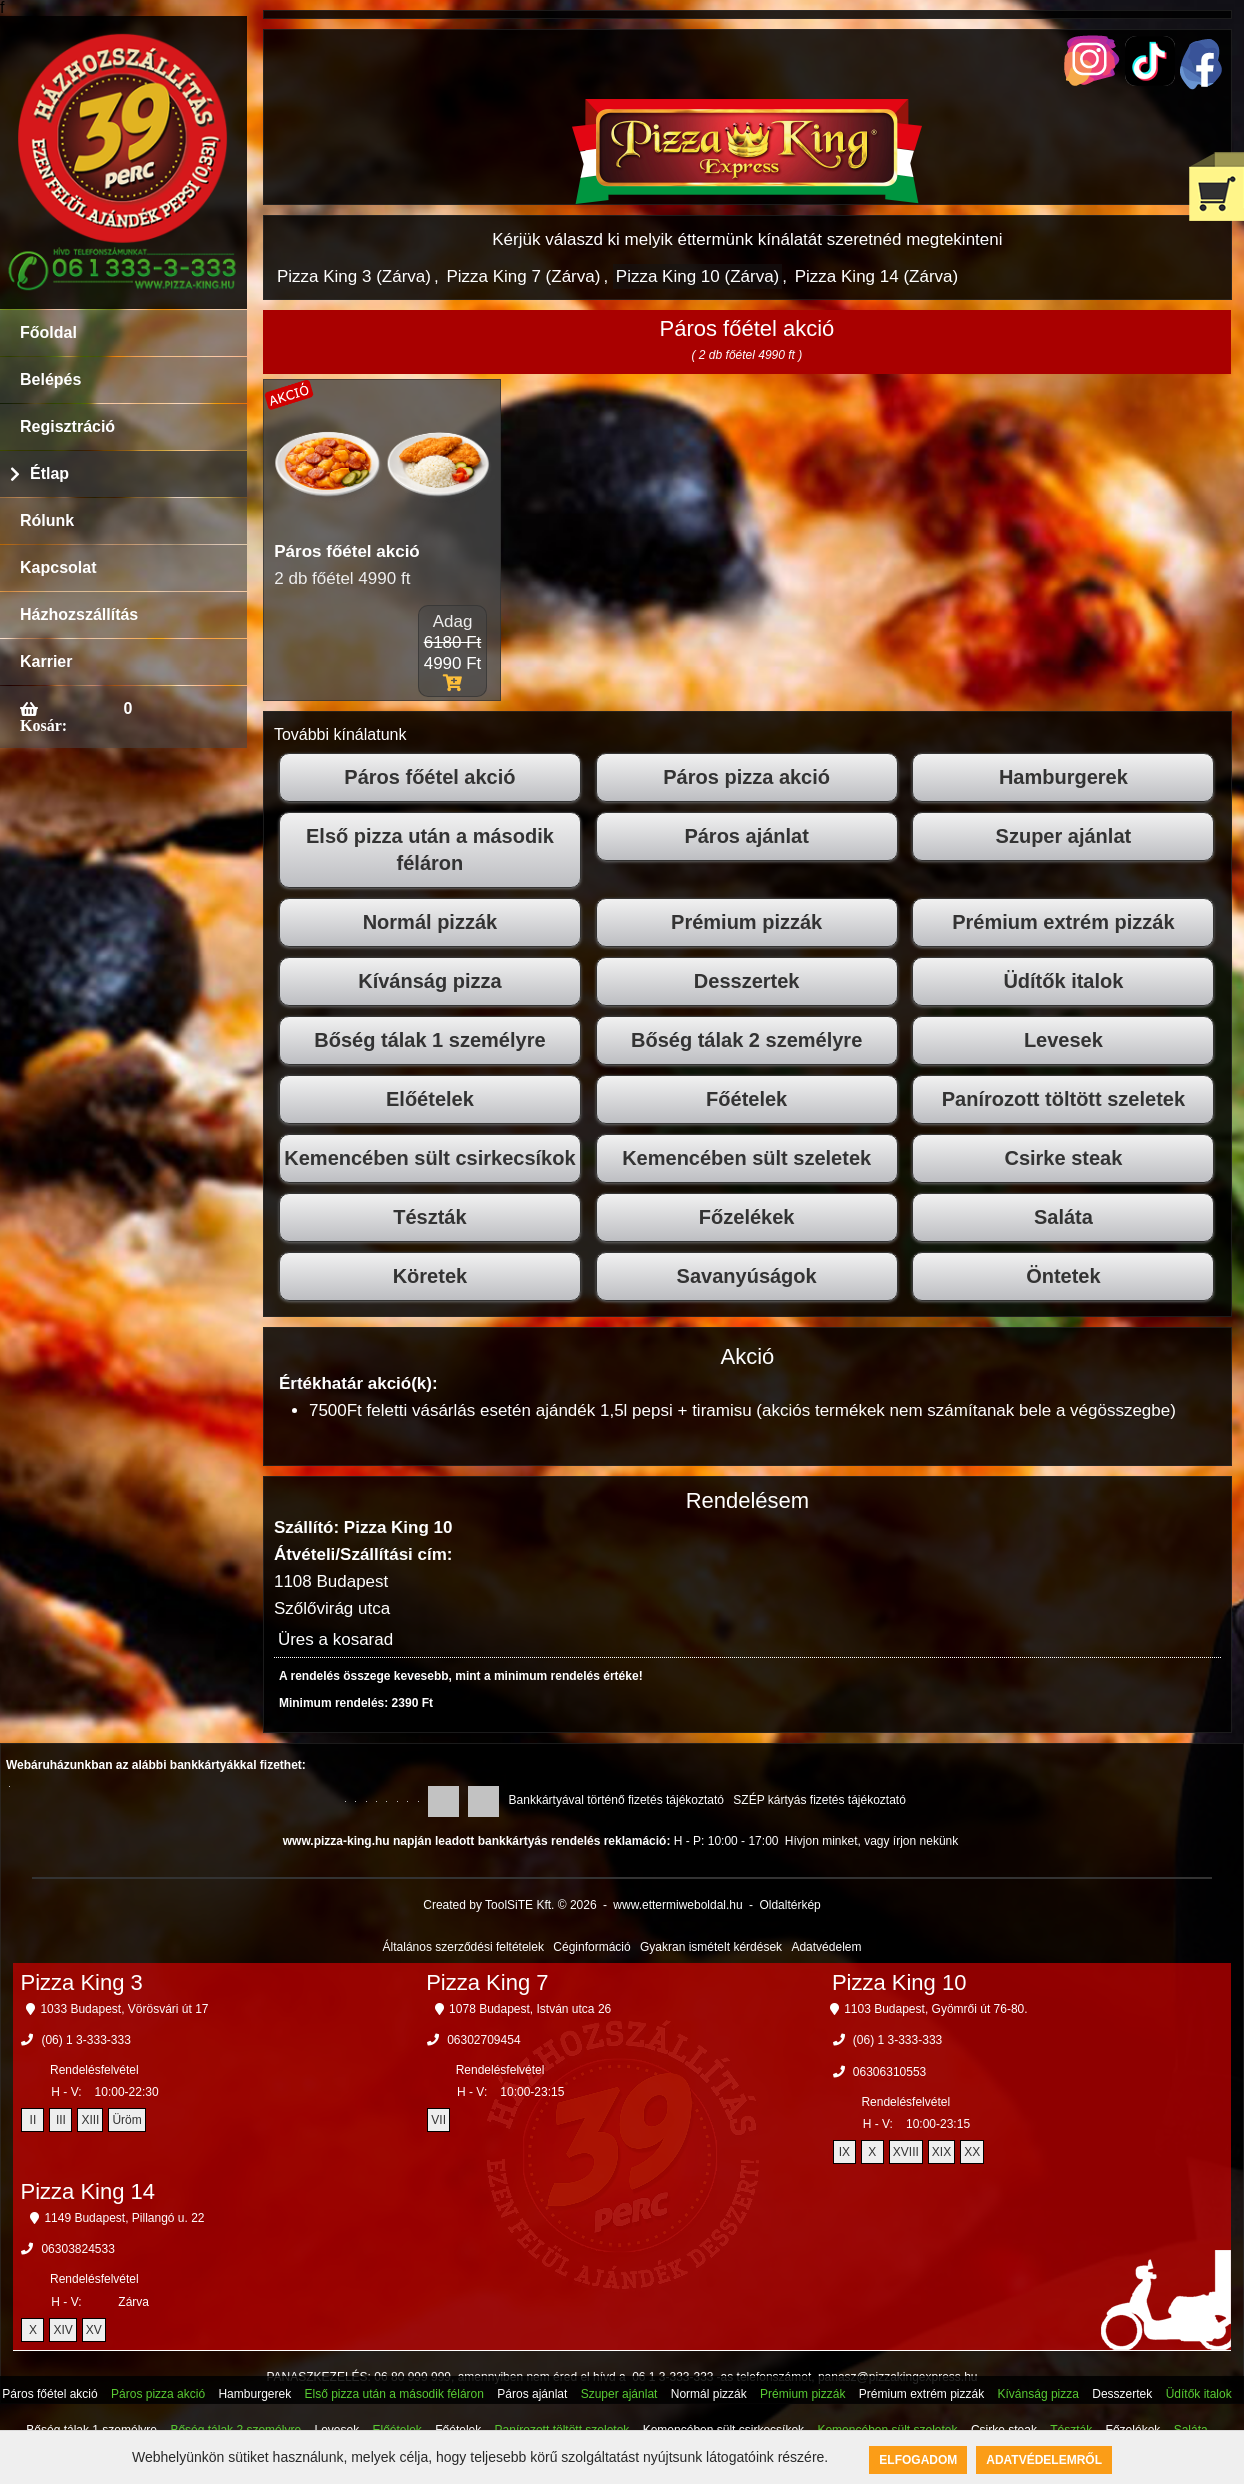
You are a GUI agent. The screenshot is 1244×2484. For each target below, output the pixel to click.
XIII (90, 2120)
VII (438, 2120)
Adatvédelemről (1044, 2460)
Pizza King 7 (487, 1982)
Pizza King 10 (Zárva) (697, 276)
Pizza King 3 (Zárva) (354, 276)
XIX (941, 2152)
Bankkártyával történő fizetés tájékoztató (616, 1800)
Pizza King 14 (87, 2191)
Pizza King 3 (81, 1982)
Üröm (126, 2120)
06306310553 (889, 2072)
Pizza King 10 (899, 1982)
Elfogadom (918, 2460)
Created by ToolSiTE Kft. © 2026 (509, 1905)
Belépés (50, 379)
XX (972, 2152)
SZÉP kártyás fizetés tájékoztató (819, 1800)
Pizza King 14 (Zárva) (876, 276)
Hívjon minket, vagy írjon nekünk (871, 1841)
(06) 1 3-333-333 (85, 2040)
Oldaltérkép (789, 1905)
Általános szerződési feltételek (463, 1947)
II (33, 2120)
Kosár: (43, 725)
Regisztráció (67, 426)
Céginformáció (591, 1947)
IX (844, 2152)
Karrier (46, 661)
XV (94, 2330)
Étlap (49, 473)
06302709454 (483, 2040)
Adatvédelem (826, 1947)
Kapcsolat (58, 567)
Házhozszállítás (79, 614)
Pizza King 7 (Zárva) (523, 276)
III (61, 2120)
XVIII (906, 2152)
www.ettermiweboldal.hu (677, 1905)
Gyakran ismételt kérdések (711, 1947)
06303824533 (77, 2249)
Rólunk (47, 520)
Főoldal (48, 332)
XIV (62, 2330)
